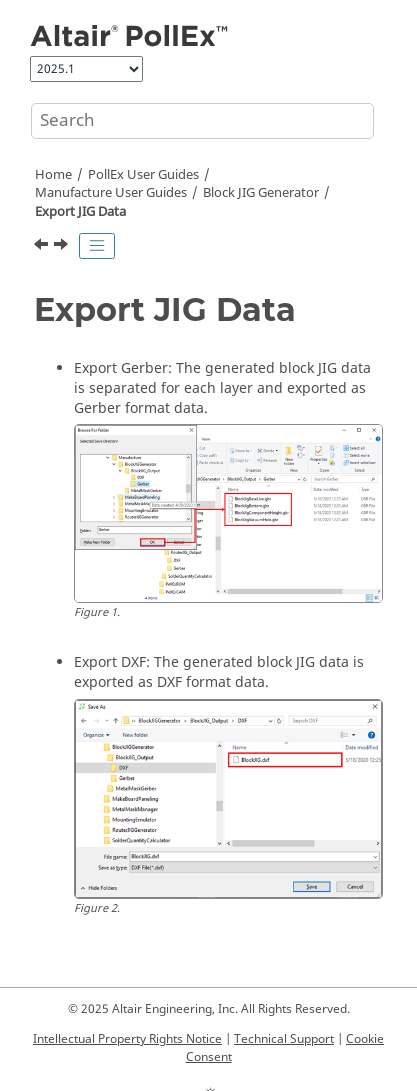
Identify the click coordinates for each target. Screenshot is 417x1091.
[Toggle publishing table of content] (97, 246)
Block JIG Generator (261, 193)
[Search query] (202, 121)
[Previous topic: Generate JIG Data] (43, 247)
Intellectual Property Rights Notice (127, 1039)
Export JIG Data (80, 212)
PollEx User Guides (143, 175)
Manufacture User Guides (111, 193)
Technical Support (284, 1039)
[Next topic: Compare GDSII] (63, 247)
